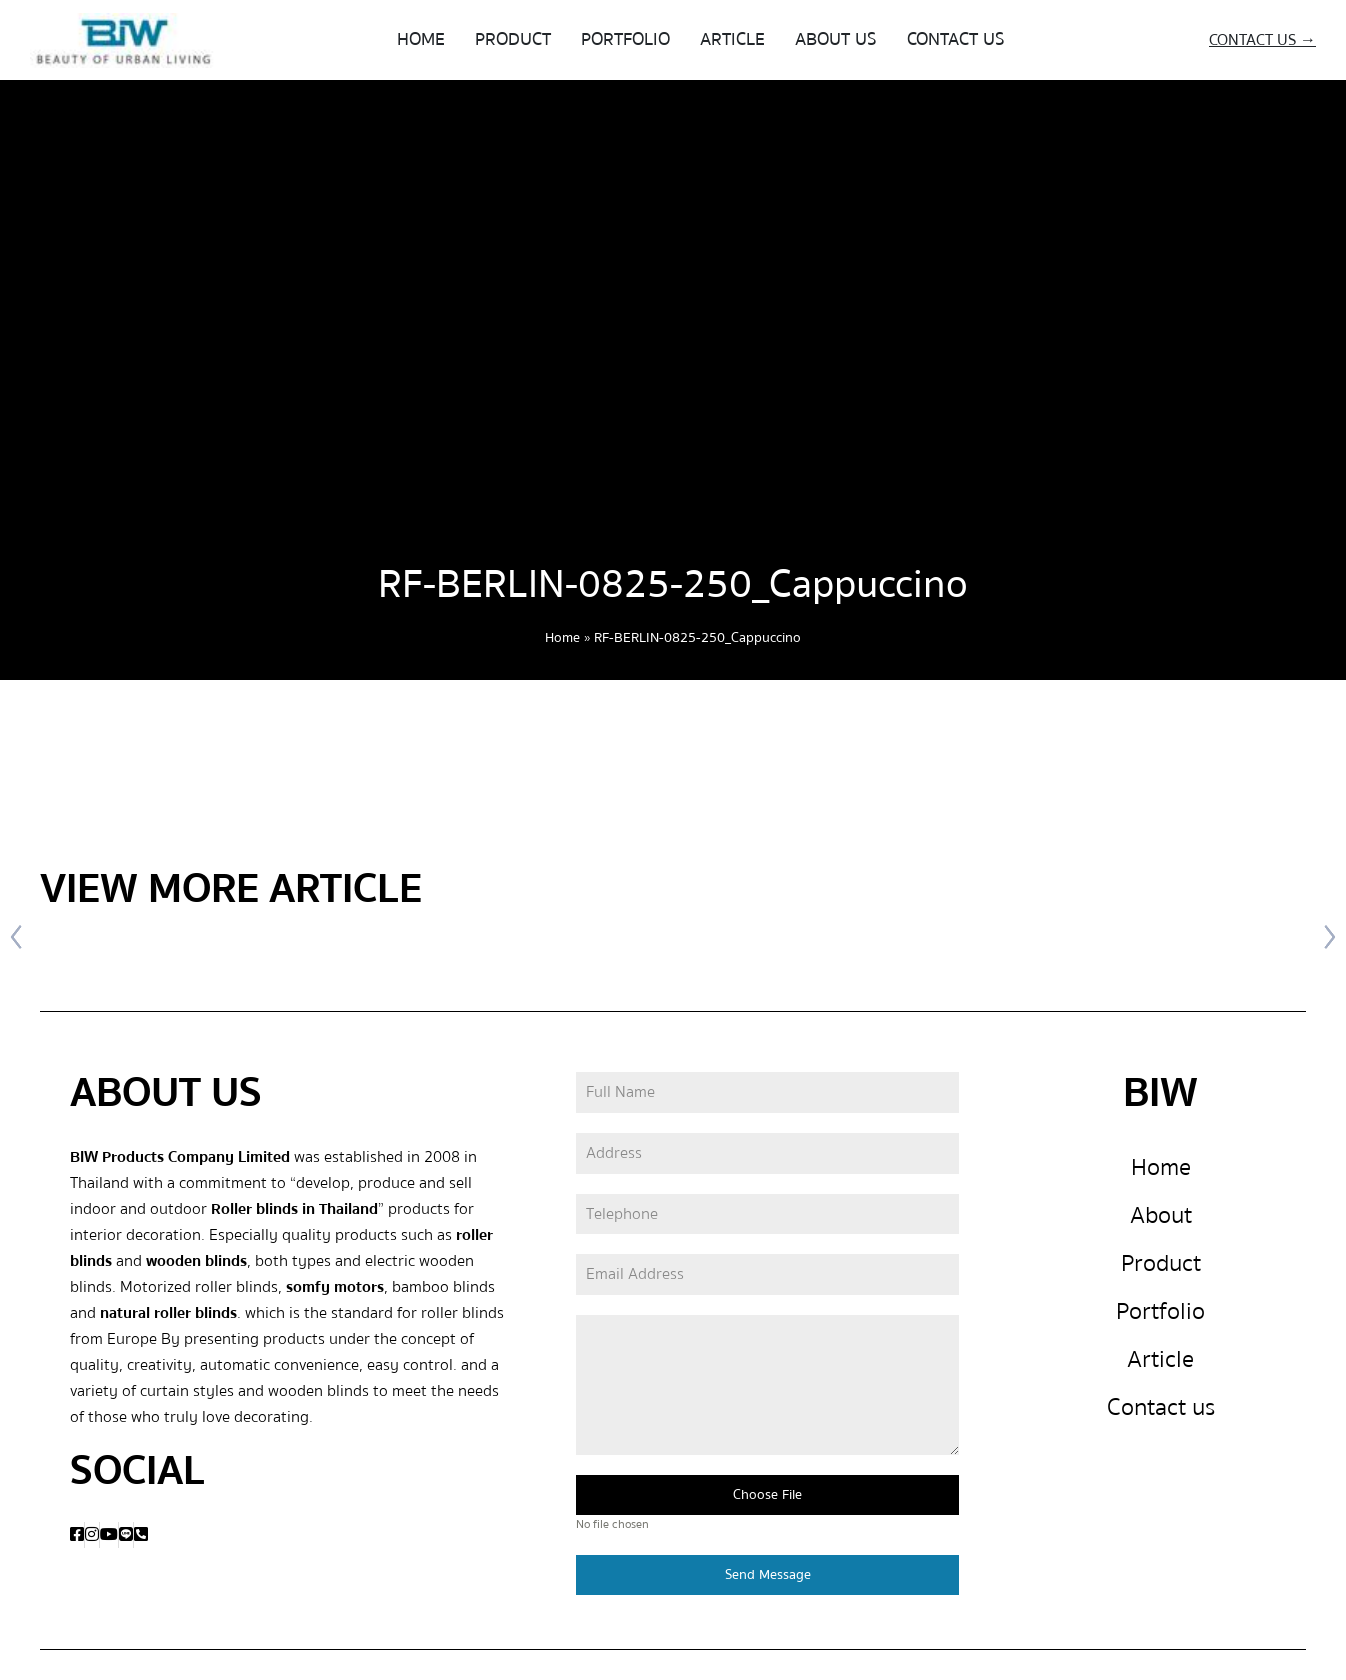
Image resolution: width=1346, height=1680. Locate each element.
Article (1160, 1363)
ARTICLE (732, 39)
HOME (421, 39)
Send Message (768, 1579)
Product (1161, 1267)
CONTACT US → (1262, 40)
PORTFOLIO (625, 39)
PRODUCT (513, 39)
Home (562, 638)
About (1161, 1219)
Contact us (1161, 1411)
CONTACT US (956, 39)
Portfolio (1160, 1315)
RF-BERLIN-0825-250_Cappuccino (673, 584)
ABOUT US (836, 39)
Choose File (767, 1499)
